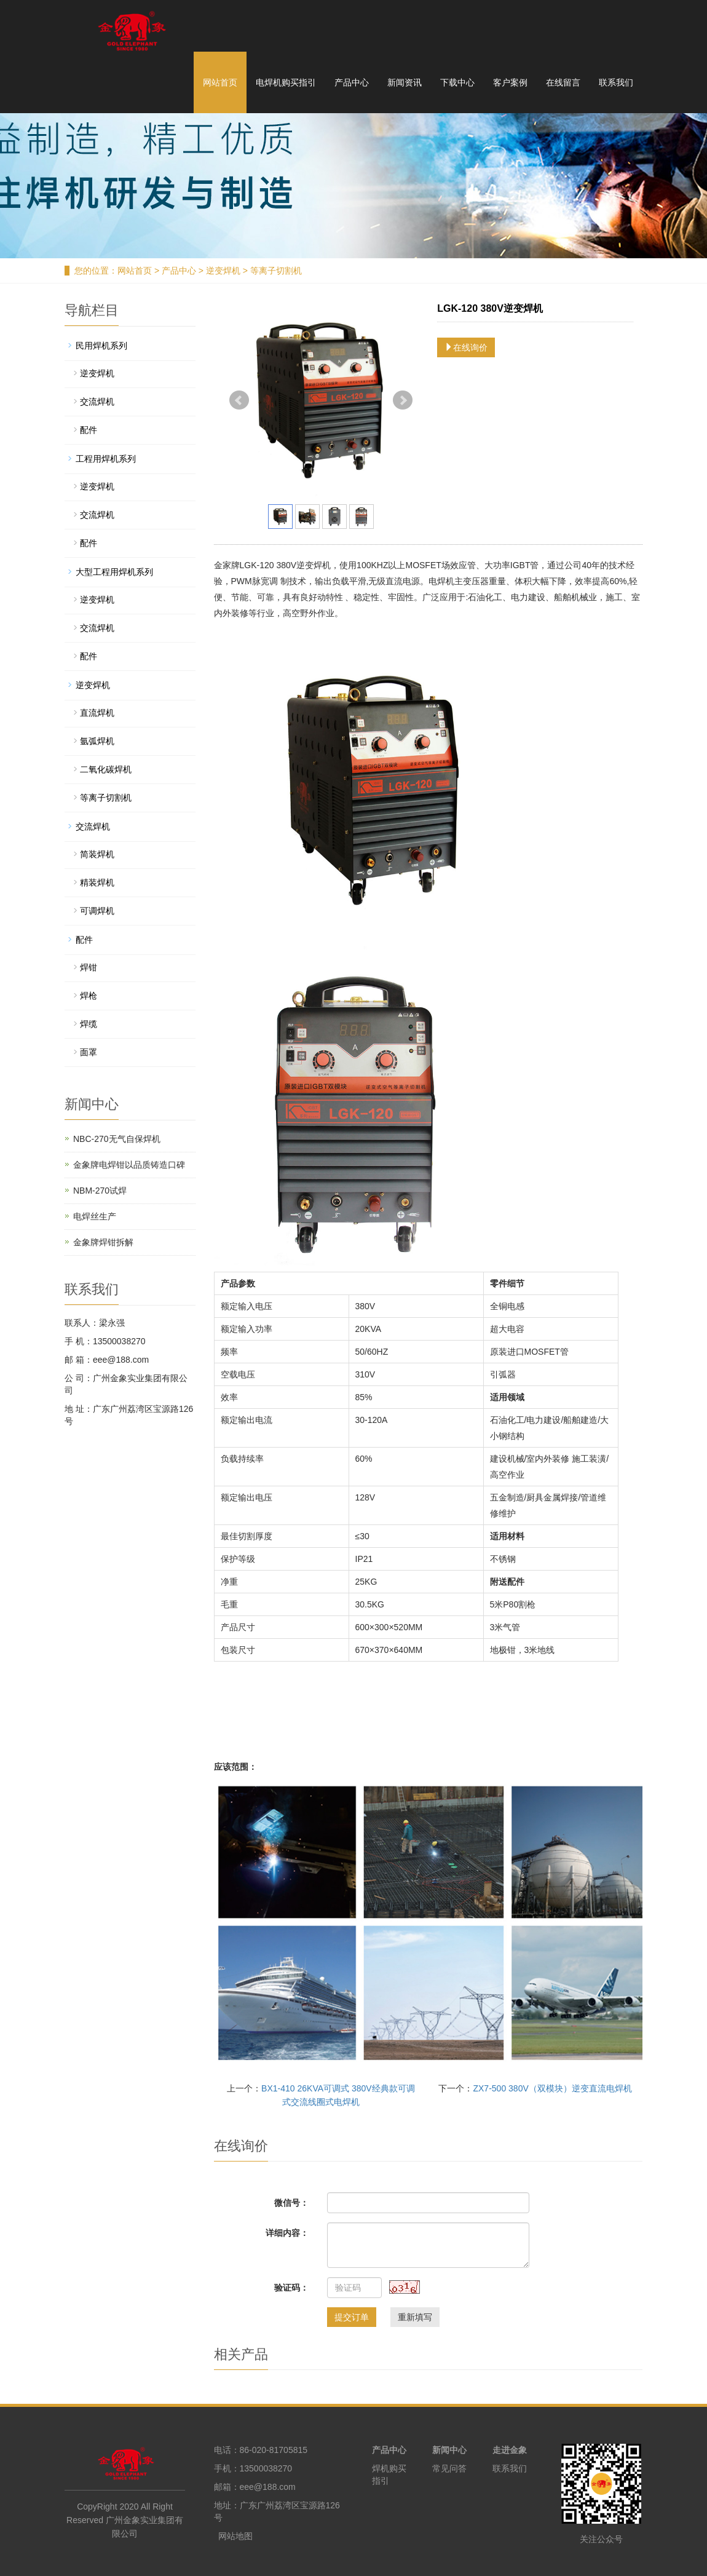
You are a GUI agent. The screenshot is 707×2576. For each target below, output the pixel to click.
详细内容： (287, 2233)
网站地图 (235, 2536)
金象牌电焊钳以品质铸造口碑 (129, 1165)
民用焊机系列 (101, 346)
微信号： (291, 2203)
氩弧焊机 (97, 741)
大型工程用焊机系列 (114, 572)
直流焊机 (97, 713)
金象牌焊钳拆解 (103, 1242)
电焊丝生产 (94, 1216)
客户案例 (510, 82)
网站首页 (220, 82)
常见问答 (449, 2468)
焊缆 (88, 1024)
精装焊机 (97, 882)
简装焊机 (97, 854)
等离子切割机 (275, 270)
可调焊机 (97, 911)
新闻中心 (449, 2450)
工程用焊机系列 (106, 459)
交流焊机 (97, 401)
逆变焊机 (223, 270)
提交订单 (351, 2317)
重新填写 (415, 2317)
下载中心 (457, 82)
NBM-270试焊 (100, 1190)
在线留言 (563, 82)
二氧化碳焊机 (106, 769)
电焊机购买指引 (286, 82)
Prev (239, 400)
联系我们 (616, 82)
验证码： (291, 2288)
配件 (88, 430)
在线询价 (466, 347)
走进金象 (509, 2450)
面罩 (88, 1052)
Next (403, 400)
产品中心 (351, 82)
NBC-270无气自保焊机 (116, 1139)
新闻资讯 (404, 82)
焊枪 (88, 996)
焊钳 (88, 967)
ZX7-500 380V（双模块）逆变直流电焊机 (552, 2088)
